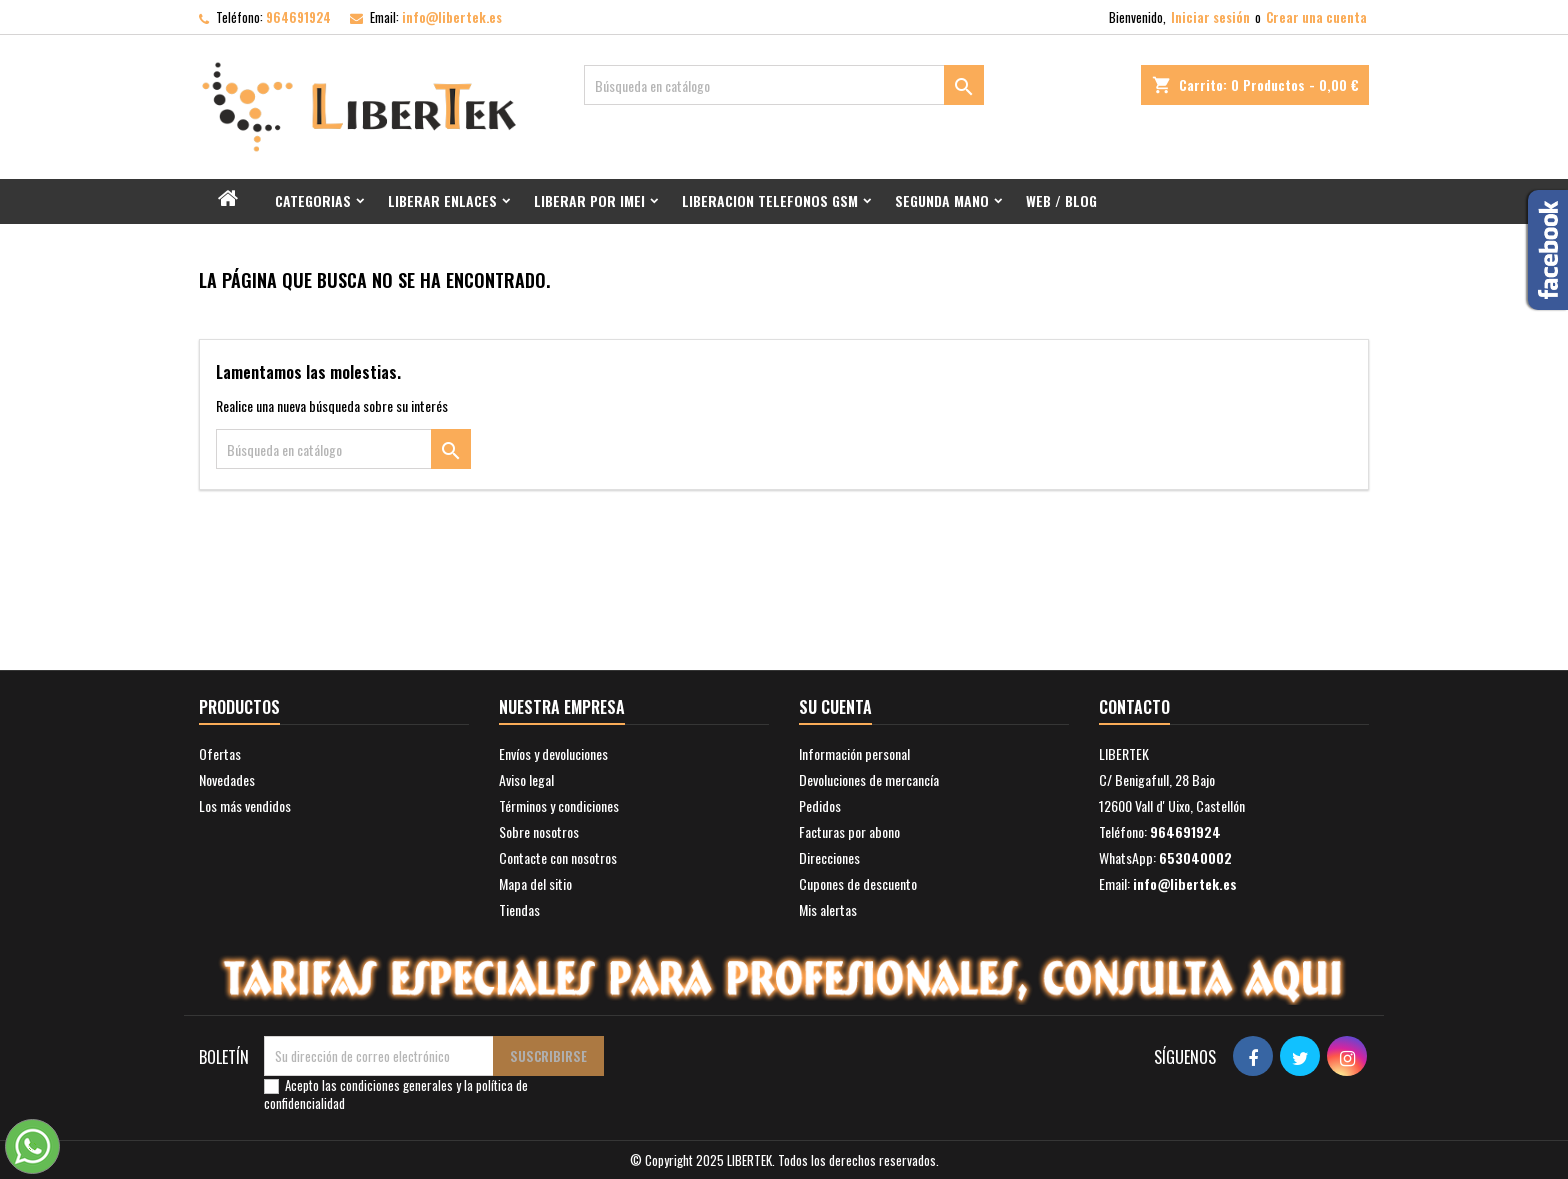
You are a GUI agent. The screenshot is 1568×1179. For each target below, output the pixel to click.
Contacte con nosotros (558, 857)
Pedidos (820, 805)
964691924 (298, 17)
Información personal (854, 753)
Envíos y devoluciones (553, 753)
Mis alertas (828, 909)
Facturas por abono (849, 831)
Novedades (227, 779)
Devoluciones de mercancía (869, 779)
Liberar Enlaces (442, 200)
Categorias (313, 200)
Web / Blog (1061, 200)
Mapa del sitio (535, 883)
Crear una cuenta (1316, 17)
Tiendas (519, 909)
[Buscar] (784, 85)
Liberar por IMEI (589, 200)
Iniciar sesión (1210, 17)
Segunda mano (942, 200)
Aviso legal (526, 779)
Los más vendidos (245, 805)
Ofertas (220, 753)
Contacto (1134, 707)
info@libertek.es (452, 17)
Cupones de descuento (858, 883)
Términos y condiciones (559, 805)
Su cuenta (835, 707)
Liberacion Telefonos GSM (770, 200)
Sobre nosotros (539, 831)
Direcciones (829, 857)
